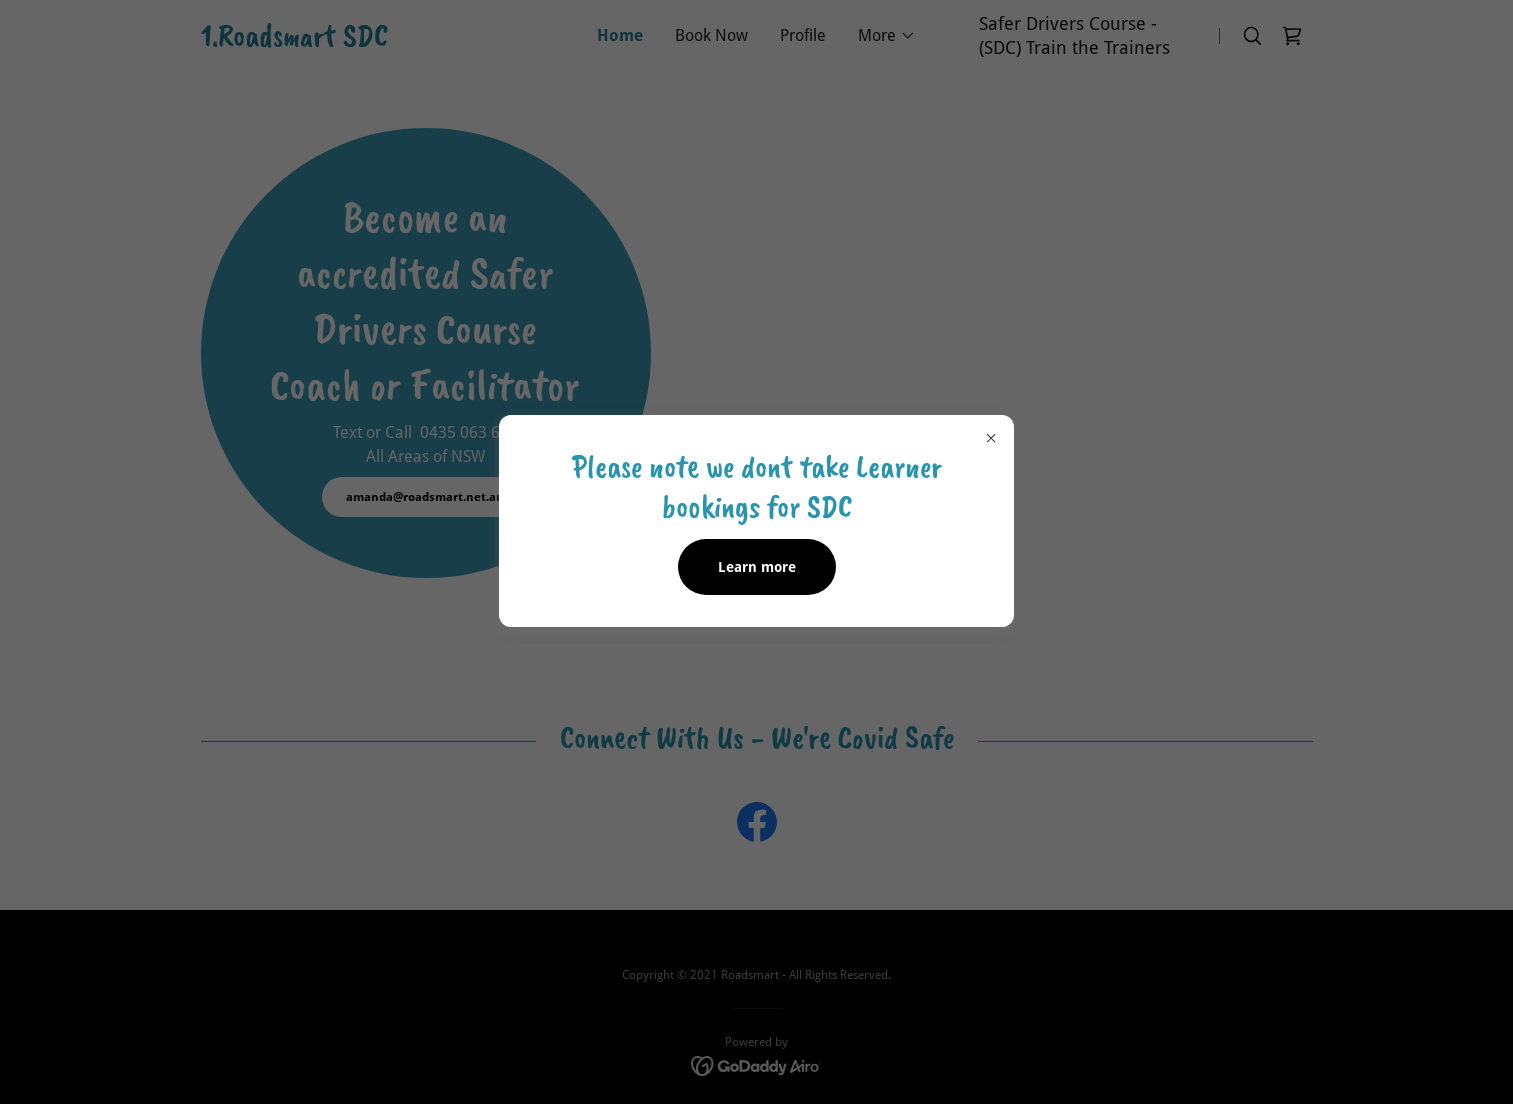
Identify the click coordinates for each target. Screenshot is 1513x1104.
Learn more (757, 567)
